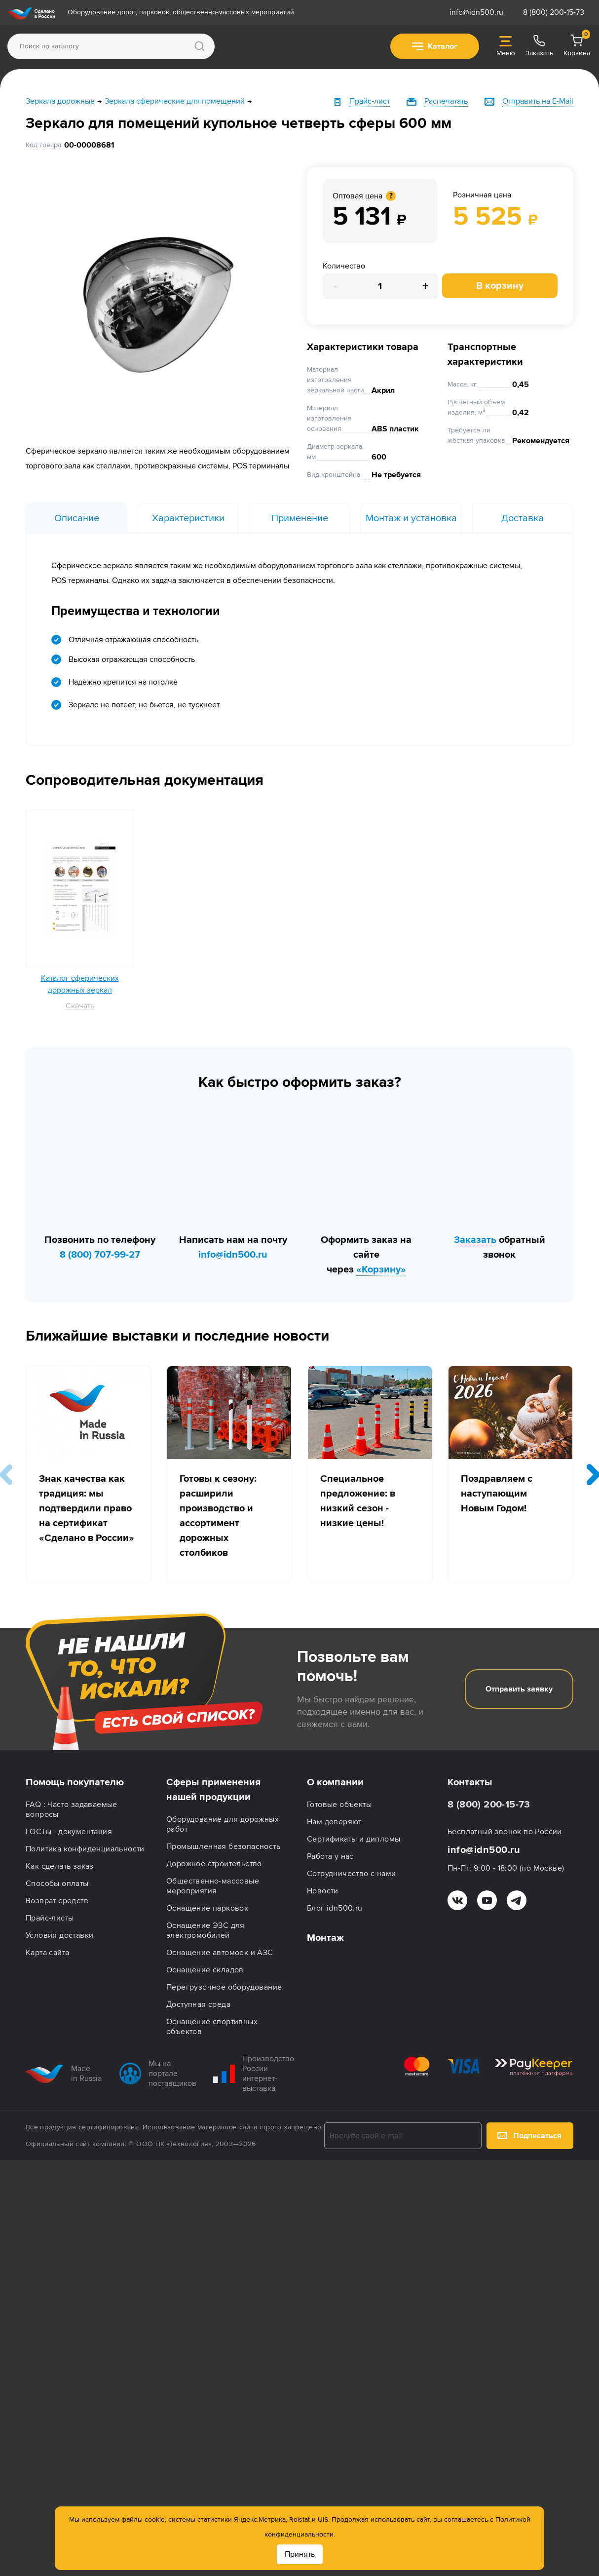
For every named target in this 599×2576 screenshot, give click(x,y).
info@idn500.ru (476, 12)
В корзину (500, 286)
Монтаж (325, 1938)
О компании (335, 1782)
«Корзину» (381, 1269)
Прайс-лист (369, 101)
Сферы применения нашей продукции (213, 1789)
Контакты (470, 1782)
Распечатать (446, 101)
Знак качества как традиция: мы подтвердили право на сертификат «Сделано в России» (86, 1508)
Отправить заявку (519, 1689)
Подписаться (529, 2136)
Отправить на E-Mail (537, 101)
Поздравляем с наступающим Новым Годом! (496, 1493)
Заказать (475, 1240)
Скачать (80, 1006)
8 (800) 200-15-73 (553, 12)
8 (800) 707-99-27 (100, 1255)
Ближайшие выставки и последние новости (177, 1336)
